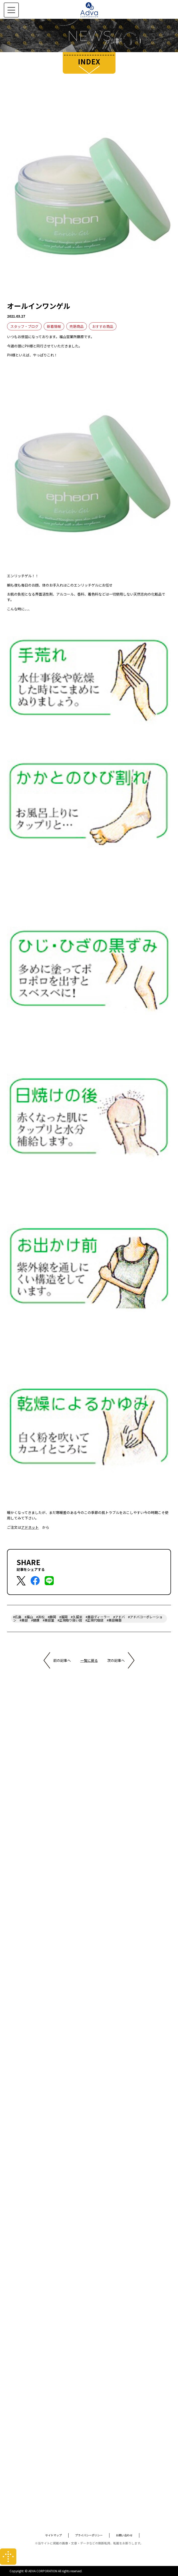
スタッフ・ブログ (24, 326)
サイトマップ (53, 2535)
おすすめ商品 (102, 326)
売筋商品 (77, 326)
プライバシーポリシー (89, 2535)
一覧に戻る (89, 1660)
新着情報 (54, 326)
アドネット (30, 1527)
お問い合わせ (124, 2535)
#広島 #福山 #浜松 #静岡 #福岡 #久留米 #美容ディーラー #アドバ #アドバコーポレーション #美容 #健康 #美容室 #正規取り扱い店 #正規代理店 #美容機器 (87, 1618)
